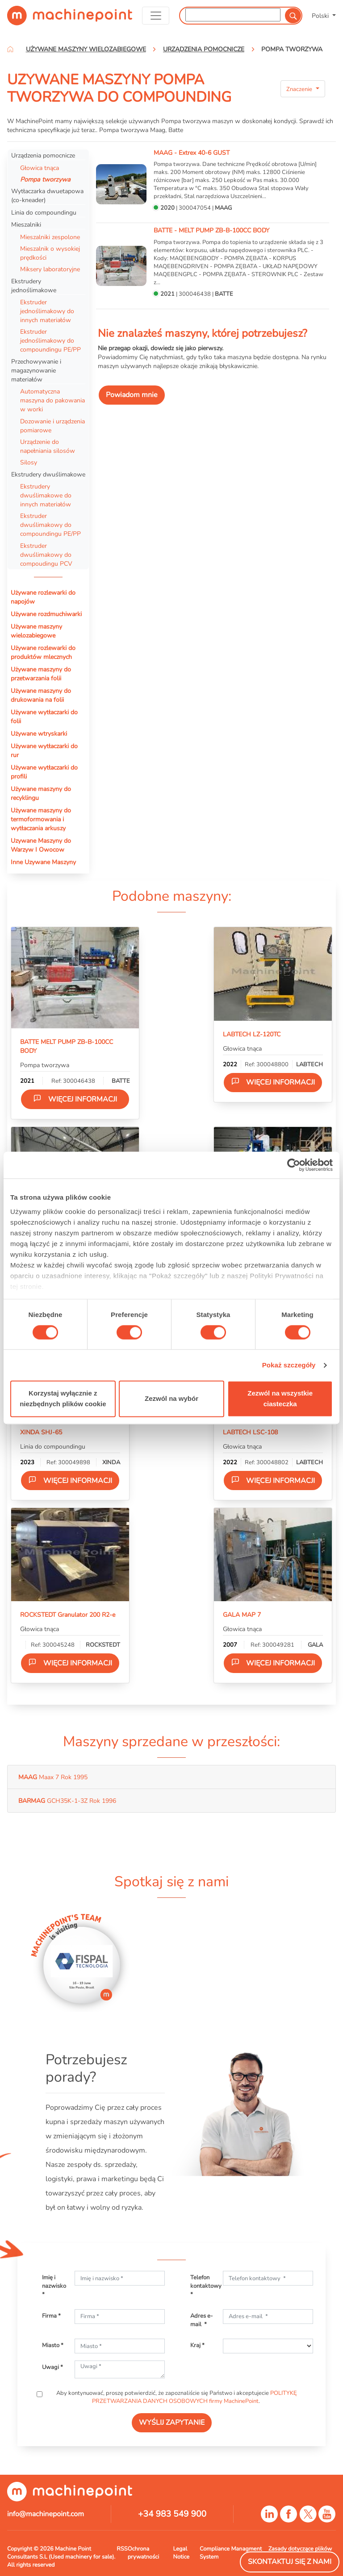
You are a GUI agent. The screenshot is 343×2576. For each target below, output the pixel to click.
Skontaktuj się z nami (289, 2562)
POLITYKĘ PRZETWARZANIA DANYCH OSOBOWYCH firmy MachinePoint (194, 2397)
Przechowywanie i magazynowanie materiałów (36, 370)
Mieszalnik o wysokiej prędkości (50, 253)
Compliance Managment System (231, 2553)
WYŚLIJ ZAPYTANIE (172, 2422)
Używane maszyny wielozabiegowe (36, 631)
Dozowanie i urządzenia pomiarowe (52, 426)
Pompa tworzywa (45, 179)
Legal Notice (181, 2553)
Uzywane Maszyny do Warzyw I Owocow (41, 845)
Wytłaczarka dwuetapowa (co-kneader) (47, 195)
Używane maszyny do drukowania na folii (41, 695)
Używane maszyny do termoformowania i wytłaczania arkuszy (41, 819)
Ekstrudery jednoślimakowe (33, 285)
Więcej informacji (75, 1099)
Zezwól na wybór (171, 1399)
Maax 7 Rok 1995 (53, 1777)
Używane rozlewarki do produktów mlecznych (43, 652)
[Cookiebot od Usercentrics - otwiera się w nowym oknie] (294, 1165)
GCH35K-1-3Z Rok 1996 (67, 1800)
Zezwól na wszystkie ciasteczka (280, 1399)
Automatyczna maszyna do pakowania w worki (52, 400)
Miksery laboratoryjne (50, 269)
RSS (122, 2549)
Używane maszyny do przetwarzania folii (41, 674)
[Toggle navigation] (155, 16)
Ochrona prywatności (143, 2553)
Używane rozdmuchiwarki (46, 613)
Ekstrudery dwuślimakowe (48, 474)
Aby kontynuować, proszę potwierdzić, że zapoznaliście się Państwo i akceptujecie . (176, 2397)
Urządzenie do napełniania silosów (47, 446)
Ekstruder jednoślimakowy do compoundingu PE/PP (50, 340)
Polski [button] (321, 15)
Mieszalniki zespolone (50, 236)
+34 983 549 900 (172, 2514)
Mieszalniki (26, 224)
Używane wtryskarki (39, 733)
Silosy (28, 462)
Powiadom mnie (132, 395)
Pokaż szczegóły (289, 1365)
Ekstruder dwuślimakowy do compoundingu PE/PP (50, 524)
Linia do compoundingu (43, 212)
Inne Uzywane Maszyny (43, 861)
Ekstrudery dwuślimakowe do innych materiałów (45, 495)
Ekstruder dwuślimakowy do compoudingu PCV (46, 554)
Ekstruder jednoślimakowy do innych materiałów (47, 311)
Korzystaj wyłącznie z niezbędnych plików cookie (63, 1399)
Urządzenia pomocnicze (43, 155)
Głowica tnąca (39, 167)
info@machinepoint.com (45, 2514)
